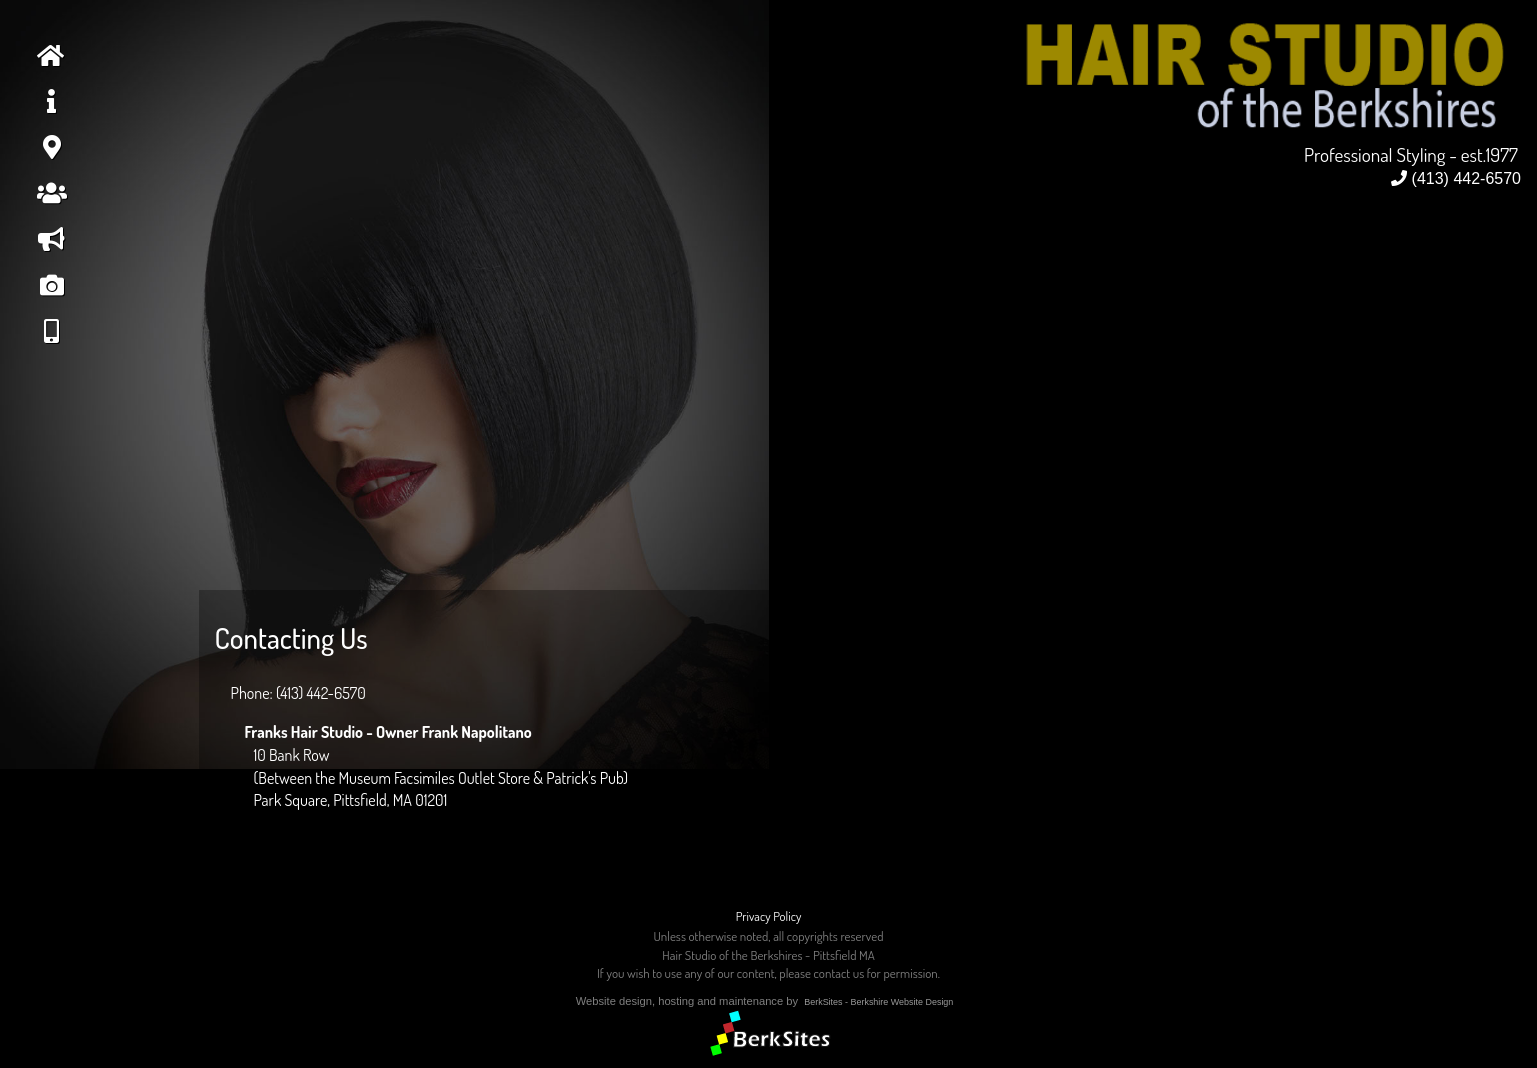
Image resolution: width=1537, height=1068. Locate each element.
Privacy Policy (769, 916)
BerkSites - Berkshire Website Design (878, 1002)
